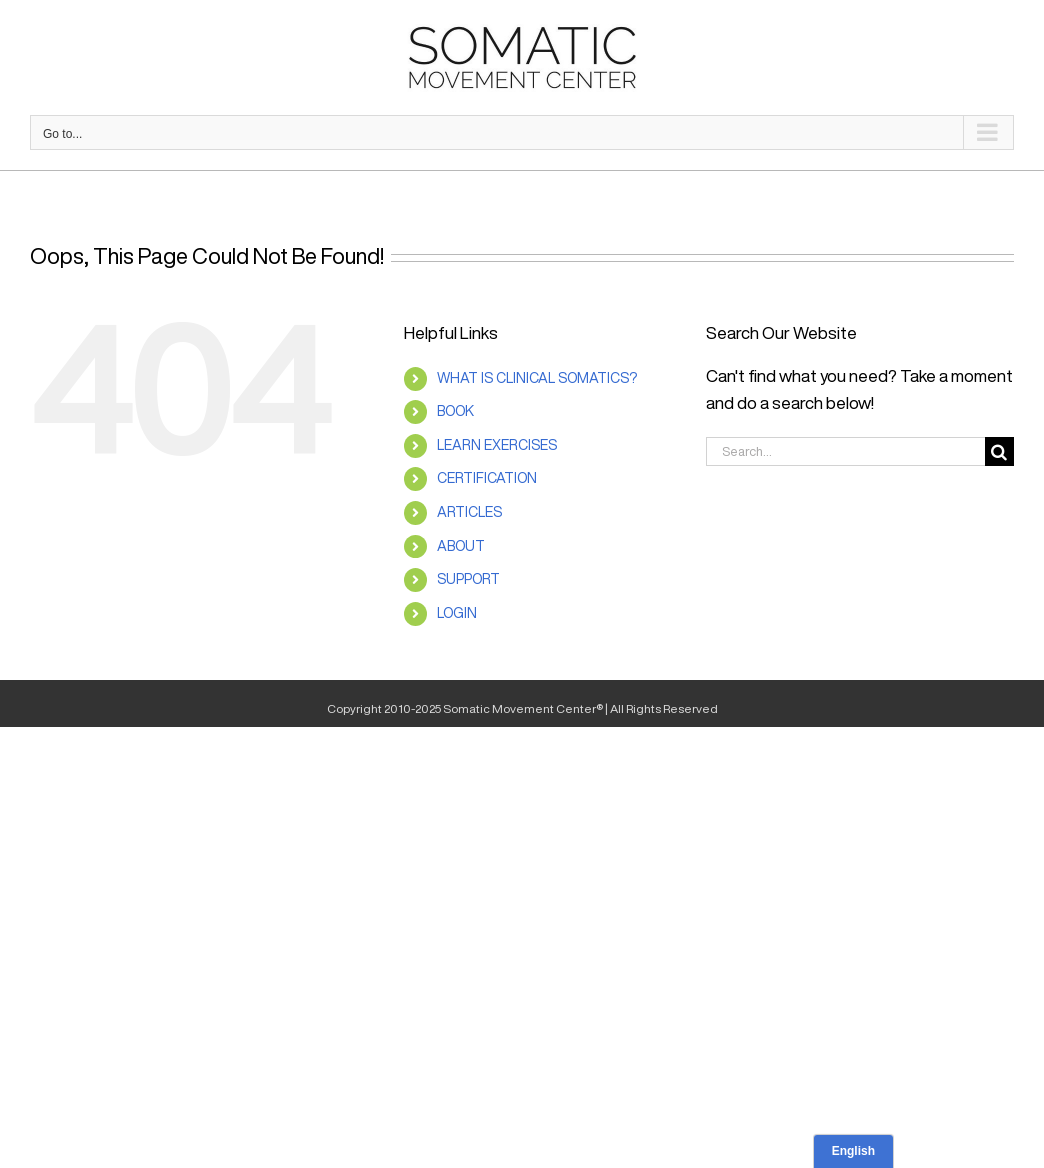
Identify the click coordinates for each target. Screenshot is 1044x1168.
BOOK (455, 411)
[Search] (999, 451)
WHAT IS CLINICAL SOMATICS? (537, 378)
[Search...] (845, 451)
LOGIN (457, 613)
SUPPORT (468, 579)
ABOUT (461, 546)
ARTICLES (469, 512)
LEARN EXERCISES (497, 445)
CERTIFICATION (487, 478)
